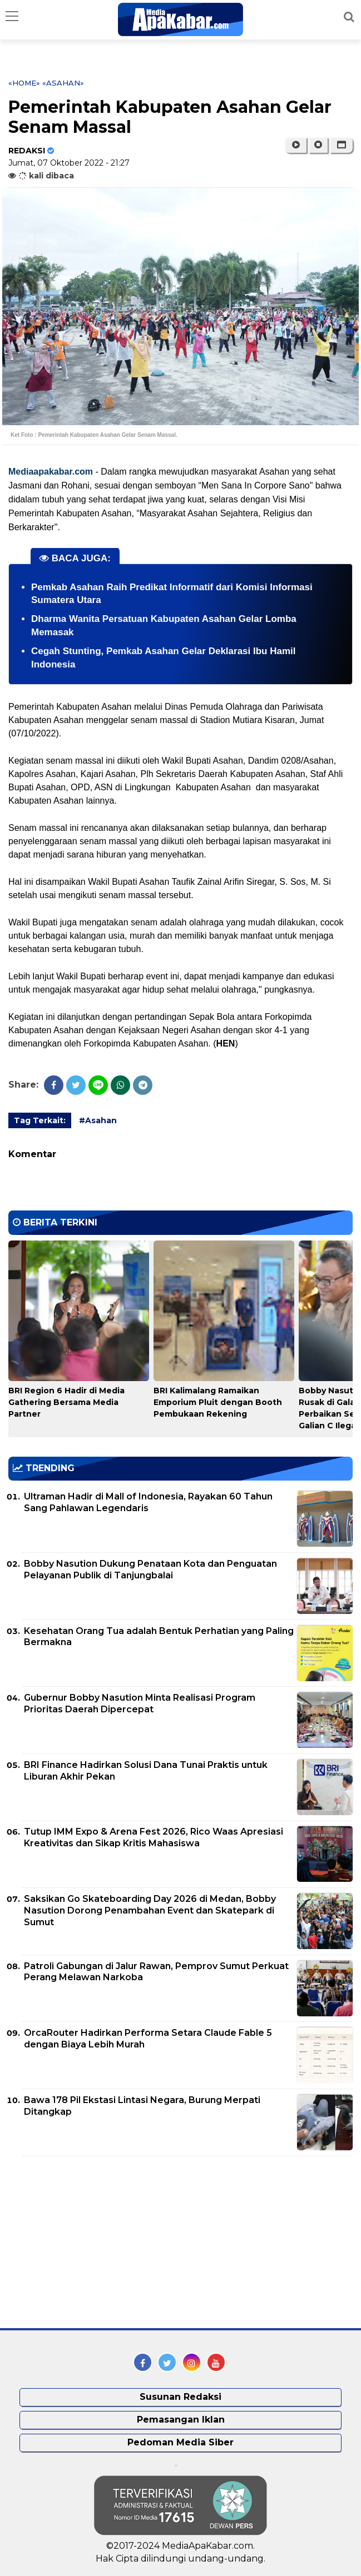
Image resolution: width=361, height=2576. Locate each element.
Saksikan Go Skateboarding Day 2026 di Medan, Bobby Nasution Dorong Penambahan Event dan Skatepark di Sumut (150, 1910)
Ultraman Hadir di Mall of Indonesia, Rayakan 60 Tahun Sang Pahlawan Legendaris (148, 1502)
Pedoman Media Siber (180, 2442)
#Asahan (98, 1120)
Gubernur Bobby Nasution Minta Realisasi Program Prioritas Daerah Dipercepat (139, 1703)
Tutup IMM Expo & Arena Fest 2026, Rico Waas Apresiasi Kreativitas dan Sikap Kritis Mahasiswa (153, 1837)
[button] (341, 145)
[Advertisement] (91, 2242)
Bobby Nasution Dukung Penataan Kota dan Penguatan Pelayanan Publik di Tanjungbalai (150, 1569)
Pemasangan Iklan (181, 2419)
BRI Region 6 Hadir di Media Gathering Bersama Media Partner (66, 1402)
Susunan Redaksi (180, 2396)
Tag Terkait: (40, 1120)
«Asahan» (63, 82)
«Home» (24, 82)
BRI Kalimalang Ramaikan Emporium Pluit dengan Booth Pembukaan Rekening (218, 1402)
